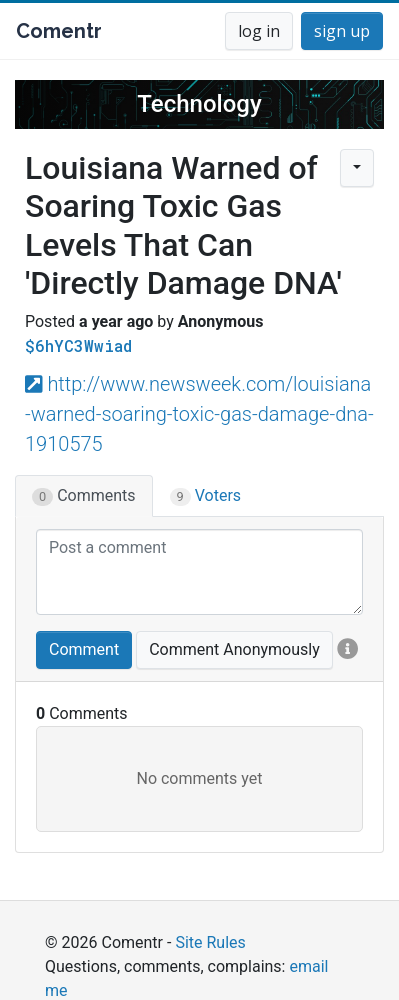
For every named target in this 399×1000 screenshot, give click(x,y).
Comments (84, 496)
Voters (206, 496)
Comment (84, 649)
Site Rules (210, 942)
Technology (199, 104)
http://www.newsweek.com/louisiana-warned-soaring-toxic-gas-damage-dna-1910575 (199, 414)
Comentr (59, 31)
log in (259, 31)
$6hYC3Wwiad (78, 345)
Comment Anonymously (234, 649)
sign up (342, 31)
